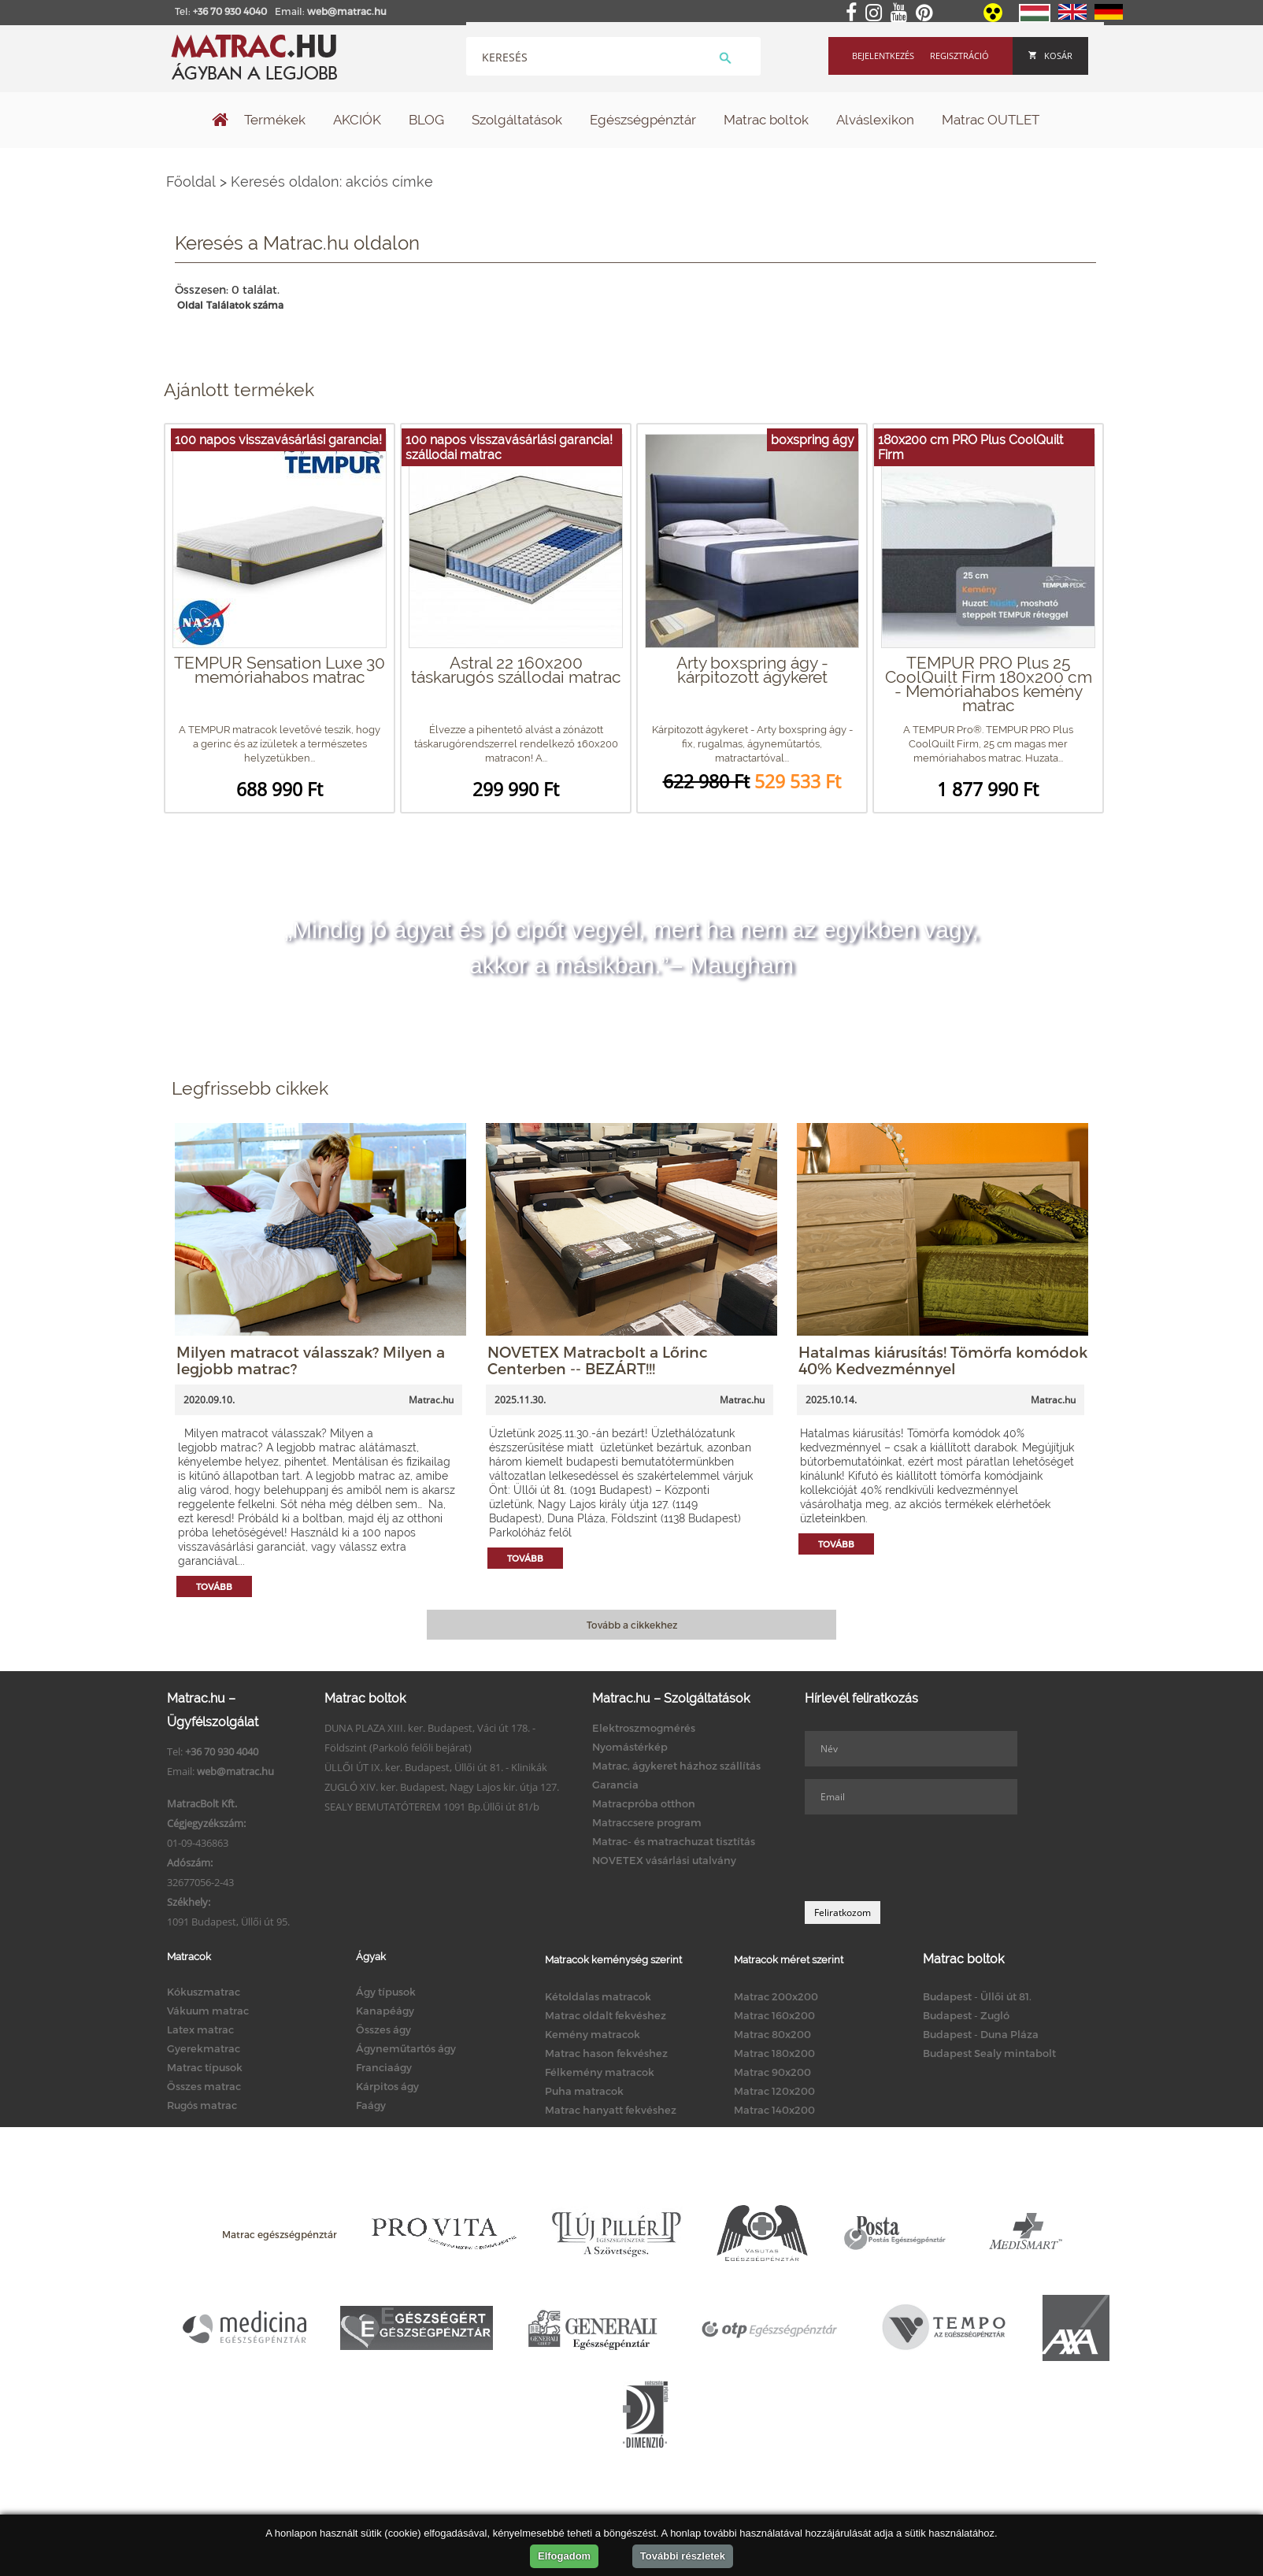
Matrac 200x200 (776, 1996)
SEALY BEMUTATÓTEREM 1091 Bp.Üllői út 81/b (431, 1806)
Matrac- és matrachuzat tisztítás (673, 1841)
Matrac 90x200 (772, 2072)
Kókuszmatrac (203, 1991)
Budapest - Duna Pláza (981, 2034)
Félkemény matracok (599, 2072)
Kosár (1050, 55)
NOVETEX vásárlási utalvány (664, 1860)
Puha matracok (584, 2091)
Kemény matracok (592, 2034)
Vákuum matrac (208, 2010)
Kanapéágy (385, 2010)
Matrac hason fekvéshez (606, 2053)
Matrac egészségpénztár (279, 2234)
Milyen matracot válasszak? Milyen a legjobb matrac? (310, 1360)
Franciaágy (384, 2067)
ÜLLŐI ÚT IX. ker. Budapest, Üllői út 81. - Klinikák (435, 1767)
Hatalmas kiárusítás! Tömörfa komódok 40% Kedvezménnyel (942, 1360)
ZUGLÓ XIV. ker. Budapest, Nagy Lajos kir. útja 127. (441, 1787)
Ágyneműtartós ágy (406, 2048)
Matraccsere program (647, 1822)
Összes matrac (204, 2086)
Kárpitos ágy (387, 2086)
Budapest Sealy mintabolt (989, 2053)
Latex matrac (200, 2029)
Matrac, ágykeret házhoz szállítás (676, 1765)
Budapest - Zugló (966, 2015)
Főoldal (191, 181)
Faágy (371, 2105)
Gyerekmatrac (203, 2048)
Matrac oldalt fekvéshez (605, 2015)
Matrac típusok (205, 2067)
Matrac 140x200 (774, 2109)
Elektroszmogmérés (643, 1728)
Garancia (615, 1784)
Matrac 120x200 (774, 2091)
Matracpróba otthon (643, 1803)
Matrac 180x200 (774, 2053)
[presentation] (924, 1857)
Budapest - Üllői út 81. (977, 1996)
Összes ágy (383, 2029)
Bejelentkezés (883, 55)
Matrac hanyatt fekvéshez (610, 2109)
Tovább (214, 1586)
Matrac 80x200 (772, 2034)
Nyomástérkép (630, 1746)
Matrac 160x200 (774, 2015)
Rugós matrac (202, 2105)
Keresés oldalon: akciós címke (332, 181)
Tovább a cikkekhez (632, 1624)
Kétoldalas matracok (598, 1996)
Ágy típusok (386, 1991)
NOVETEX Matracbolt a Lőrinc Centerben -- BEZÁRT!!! (597, 1360)
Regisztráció (959, 55)
